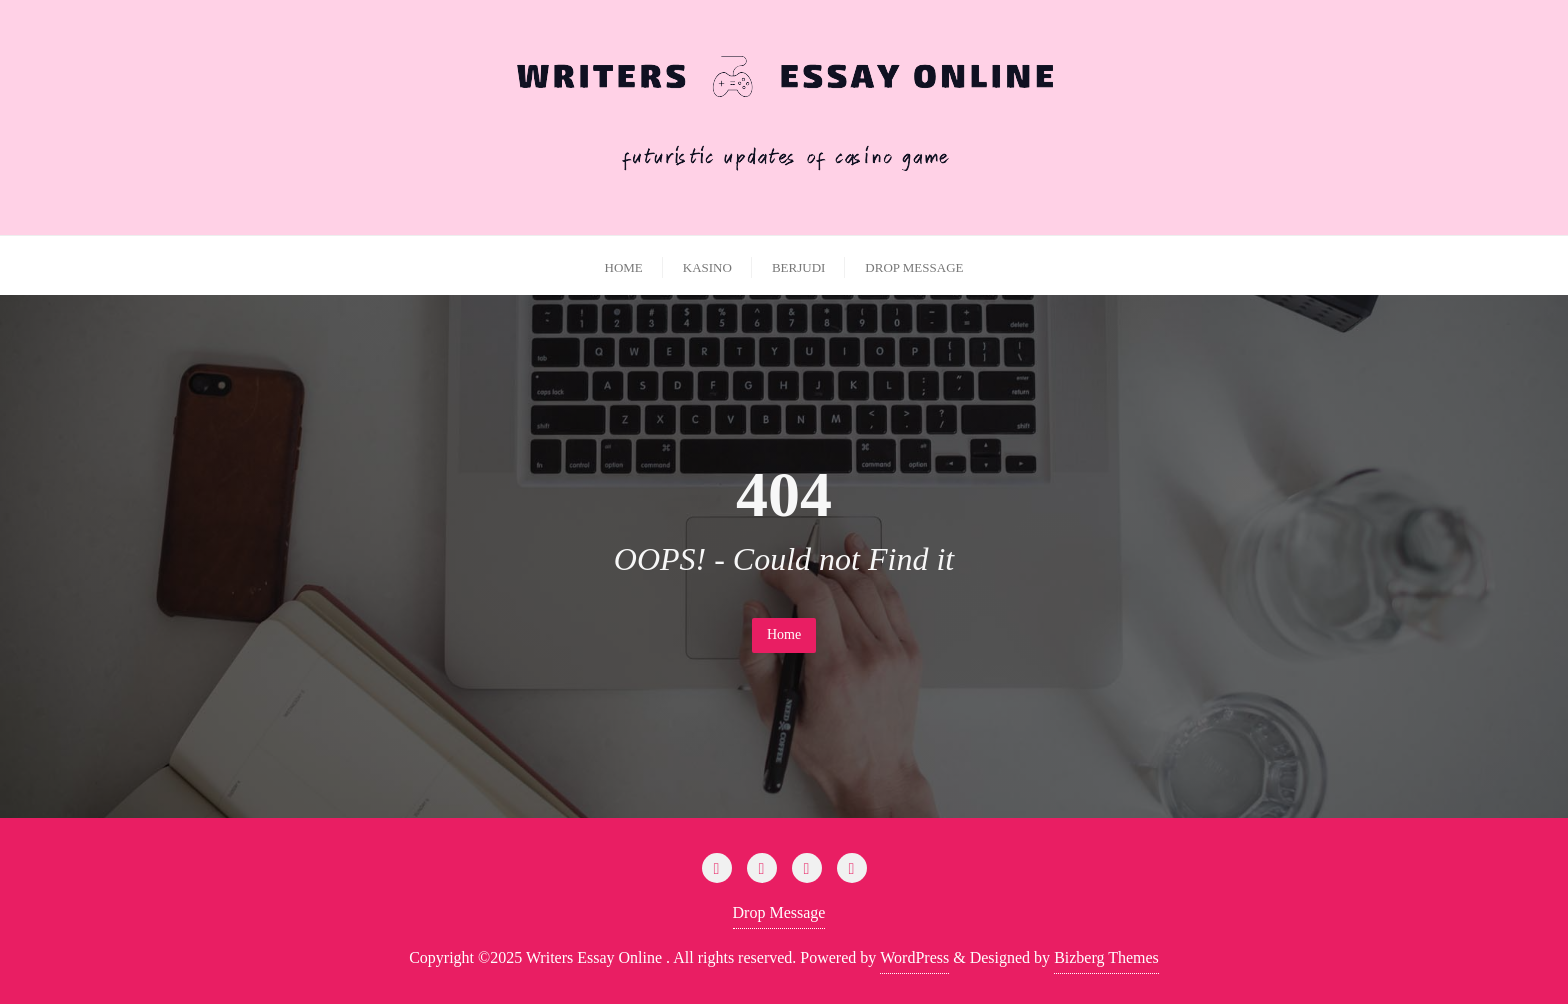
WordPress (914, 957)
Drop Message (779, 912)
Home (784, 634)
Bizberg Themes (1106, 957)
